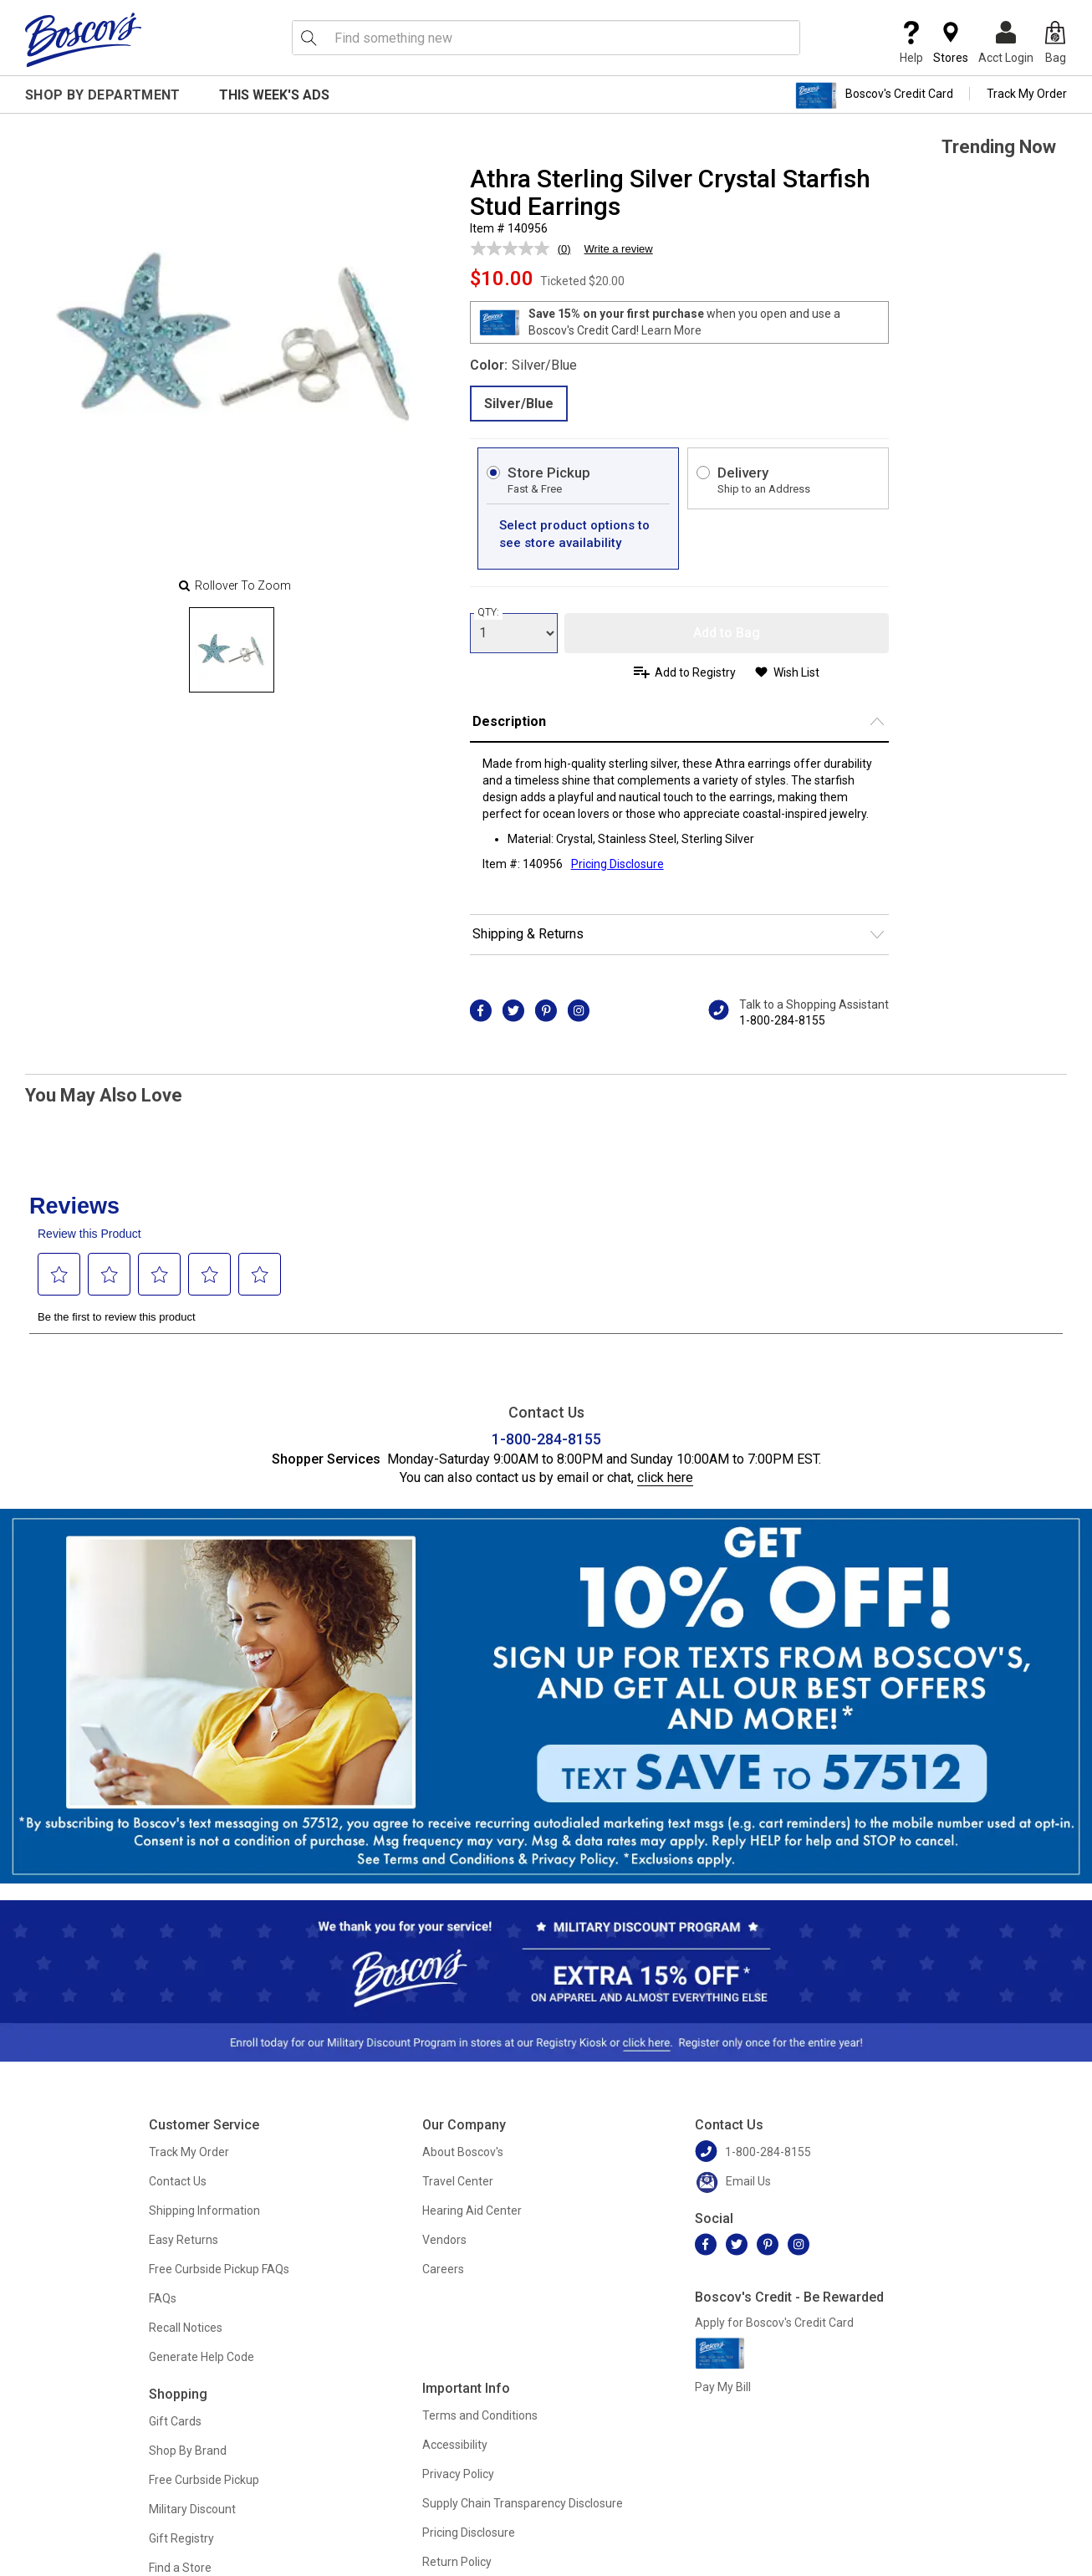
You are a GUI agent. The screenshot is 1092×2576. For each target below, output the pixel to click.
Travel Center (457, 2181)
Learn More (671, 330)
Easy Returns (183, 2239)
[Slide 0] (231, 650)
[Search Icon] (308, 37)
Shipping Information (204, 2210)
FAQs (162, 2298)
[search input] (546, 37)
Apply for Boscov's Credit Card (774, 2322)
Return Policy (457, 2561)
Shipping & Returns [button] (528, 934)
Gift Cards (175, 2421)
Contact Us (178, 2181)
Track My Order (1027, 93)
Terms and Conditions (480, 2415)
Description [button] (509, 721)
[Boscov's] (83, 39)
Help (911, 42)
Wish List (796, 672)
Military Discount (192, 2509)
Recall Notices (185, 2327)
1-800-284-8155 (782, 1020)
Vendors (444, 2239)
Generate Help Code (201, 2357)
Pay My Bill (723, 2387)
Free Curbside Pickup (204, 2480)
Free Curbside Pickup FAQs (219, 2269)
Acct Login (1005, 42)
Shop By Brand (188, 2450)
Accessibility (454, 2444)
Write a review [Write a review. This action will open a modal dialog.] (618, 249)
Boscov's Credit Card (874, 95)
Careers (443, 2269)
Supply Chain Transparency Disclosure (522, 2503)
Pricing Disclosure (468, 2532)
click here (665, 1477)
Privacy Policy (458, 2474)
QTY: (488, 612)
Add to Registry (695, 672)
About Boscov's (462, 2152)
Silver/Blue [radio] (519, 403)
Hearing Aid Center (472, 2210)
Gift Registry (181, 2538)
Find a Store (180, 2567)
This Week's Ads (274, 95)
